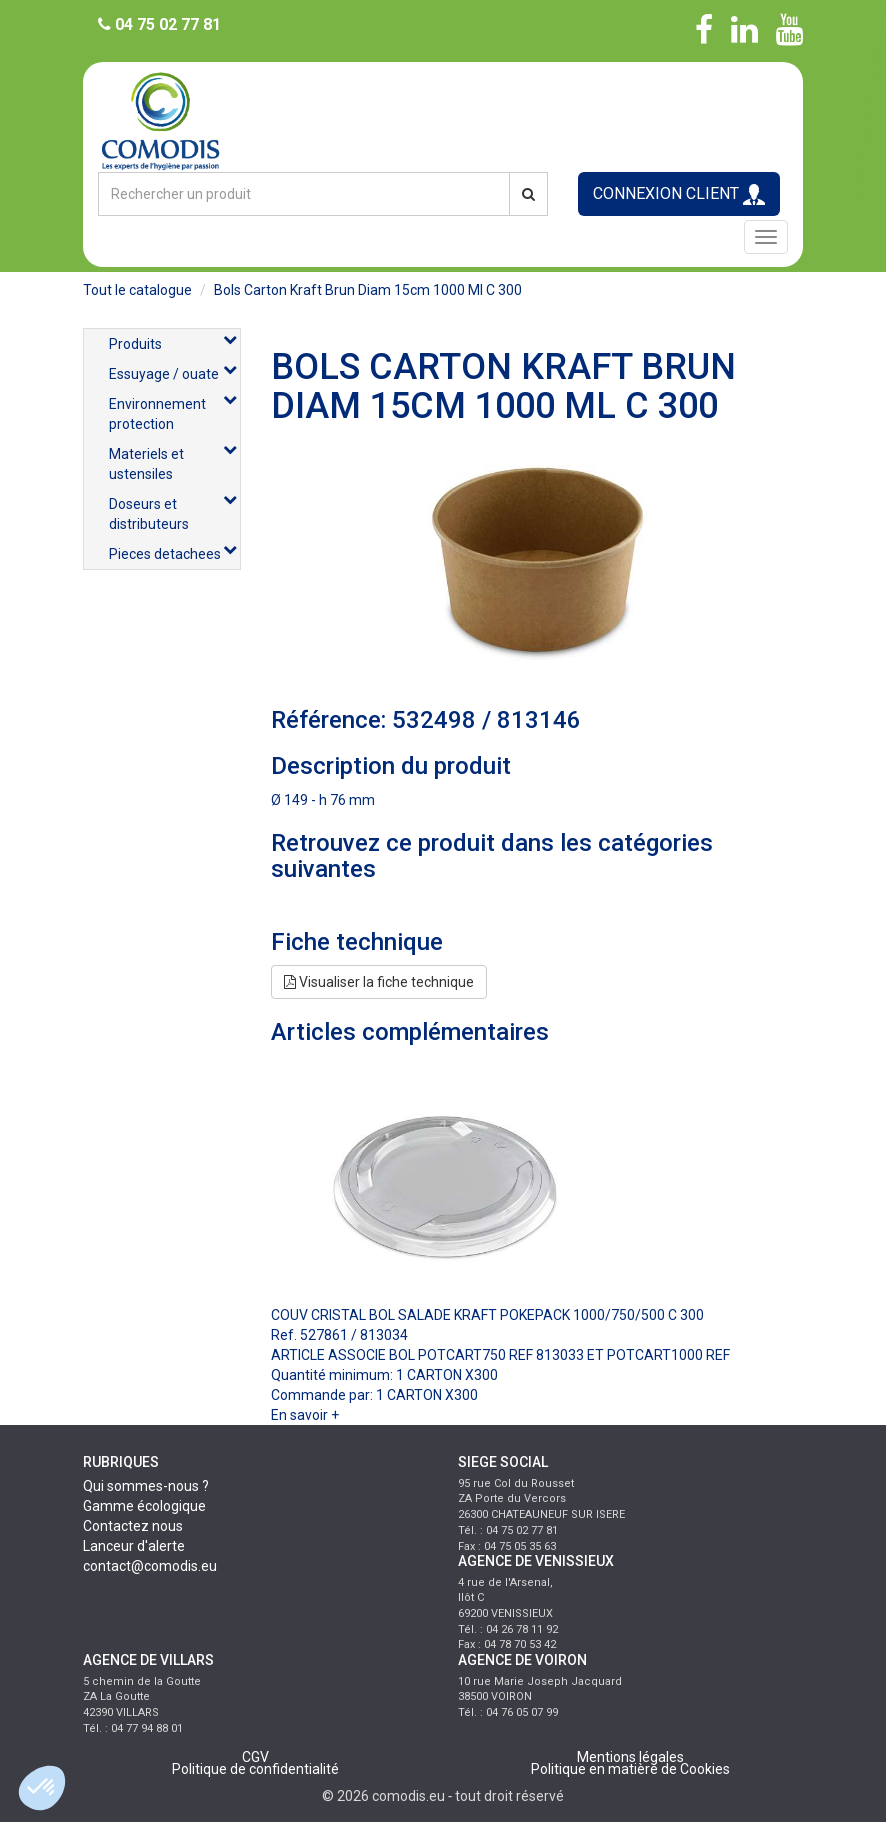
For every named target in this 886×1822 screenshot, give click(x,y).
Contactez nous (133, 1526)
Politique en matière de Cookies (630, 1769)
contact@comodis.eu (150, 1566)
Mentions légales (630, 1757)
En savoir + (305, 1415)
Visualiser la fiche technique (379, 982)
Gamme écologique (144, 1506)
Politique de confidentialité (255, 1769)
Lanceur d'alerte (134, 1546)
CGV (255, 1757)
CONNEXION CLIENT (679, 194)
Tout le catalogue (137, 290)
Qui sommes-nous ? (146, 1486)
